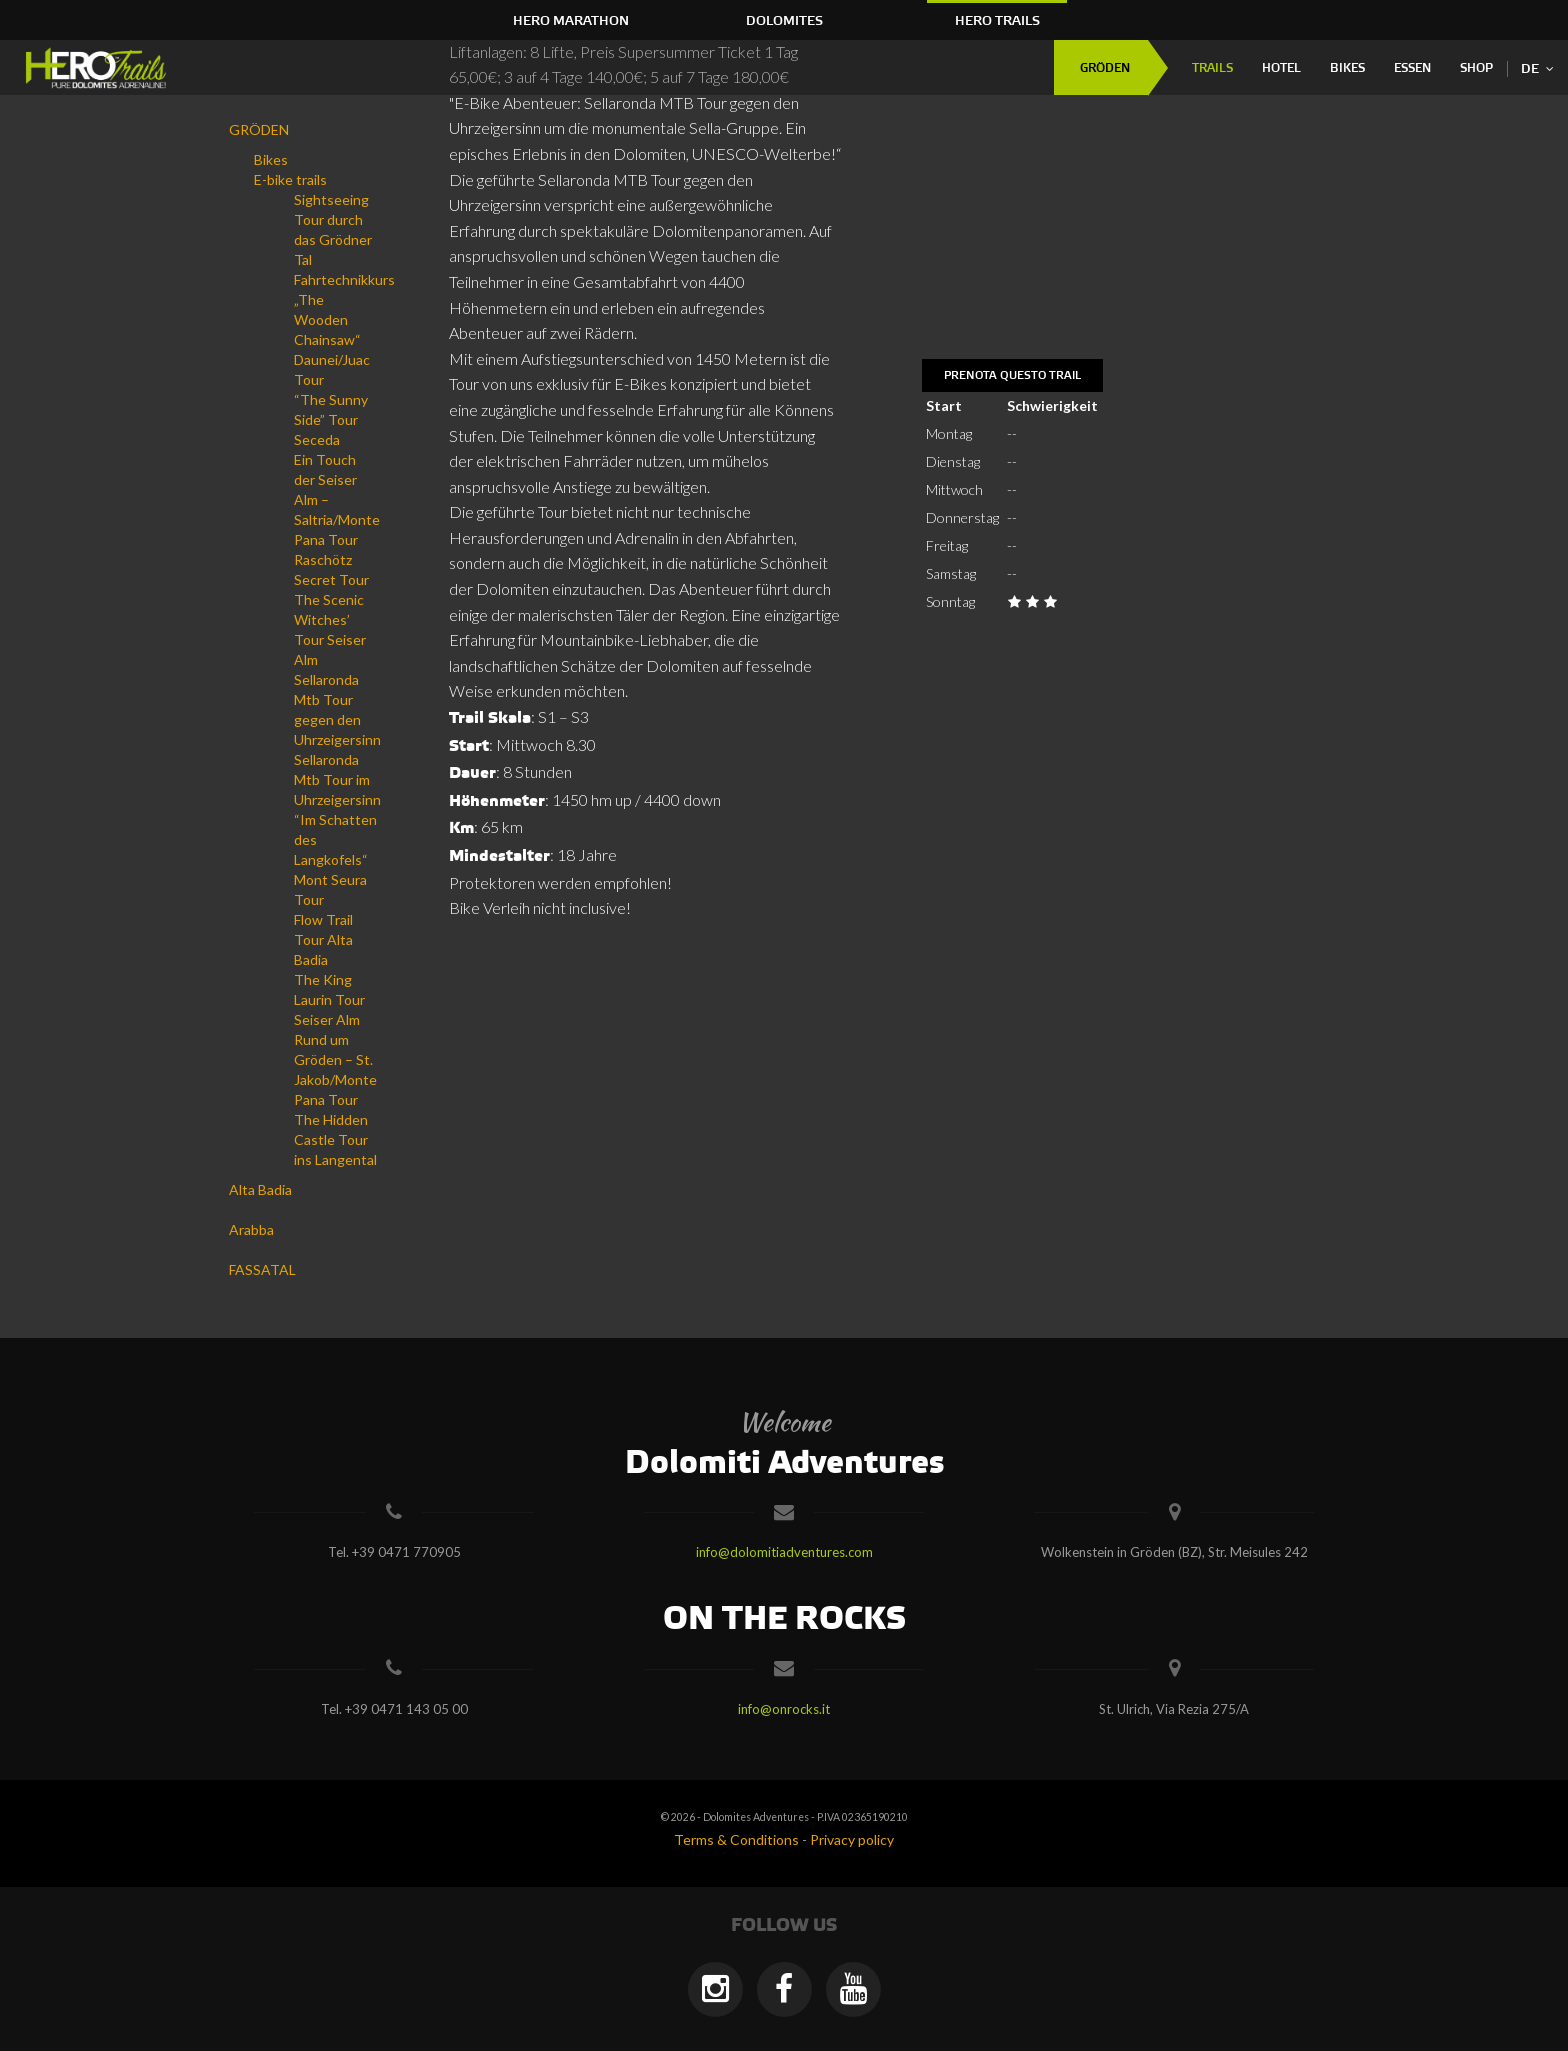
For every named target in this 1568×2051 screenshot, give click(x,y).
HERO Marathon (571, 21)
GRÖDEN (1105, 68)
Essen (1412, 68)
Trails (1212, 68)
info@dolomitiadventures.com (784, 1552)
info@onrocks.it (784, 1709)
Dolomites (784, 21)
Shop (1476, 68)
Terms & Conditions (736, 1839)
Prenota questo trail (1012, 376)
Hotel (1281, 68)
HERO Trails (997, 21)
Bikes (1347, 68)
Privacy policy (852, 1839)
